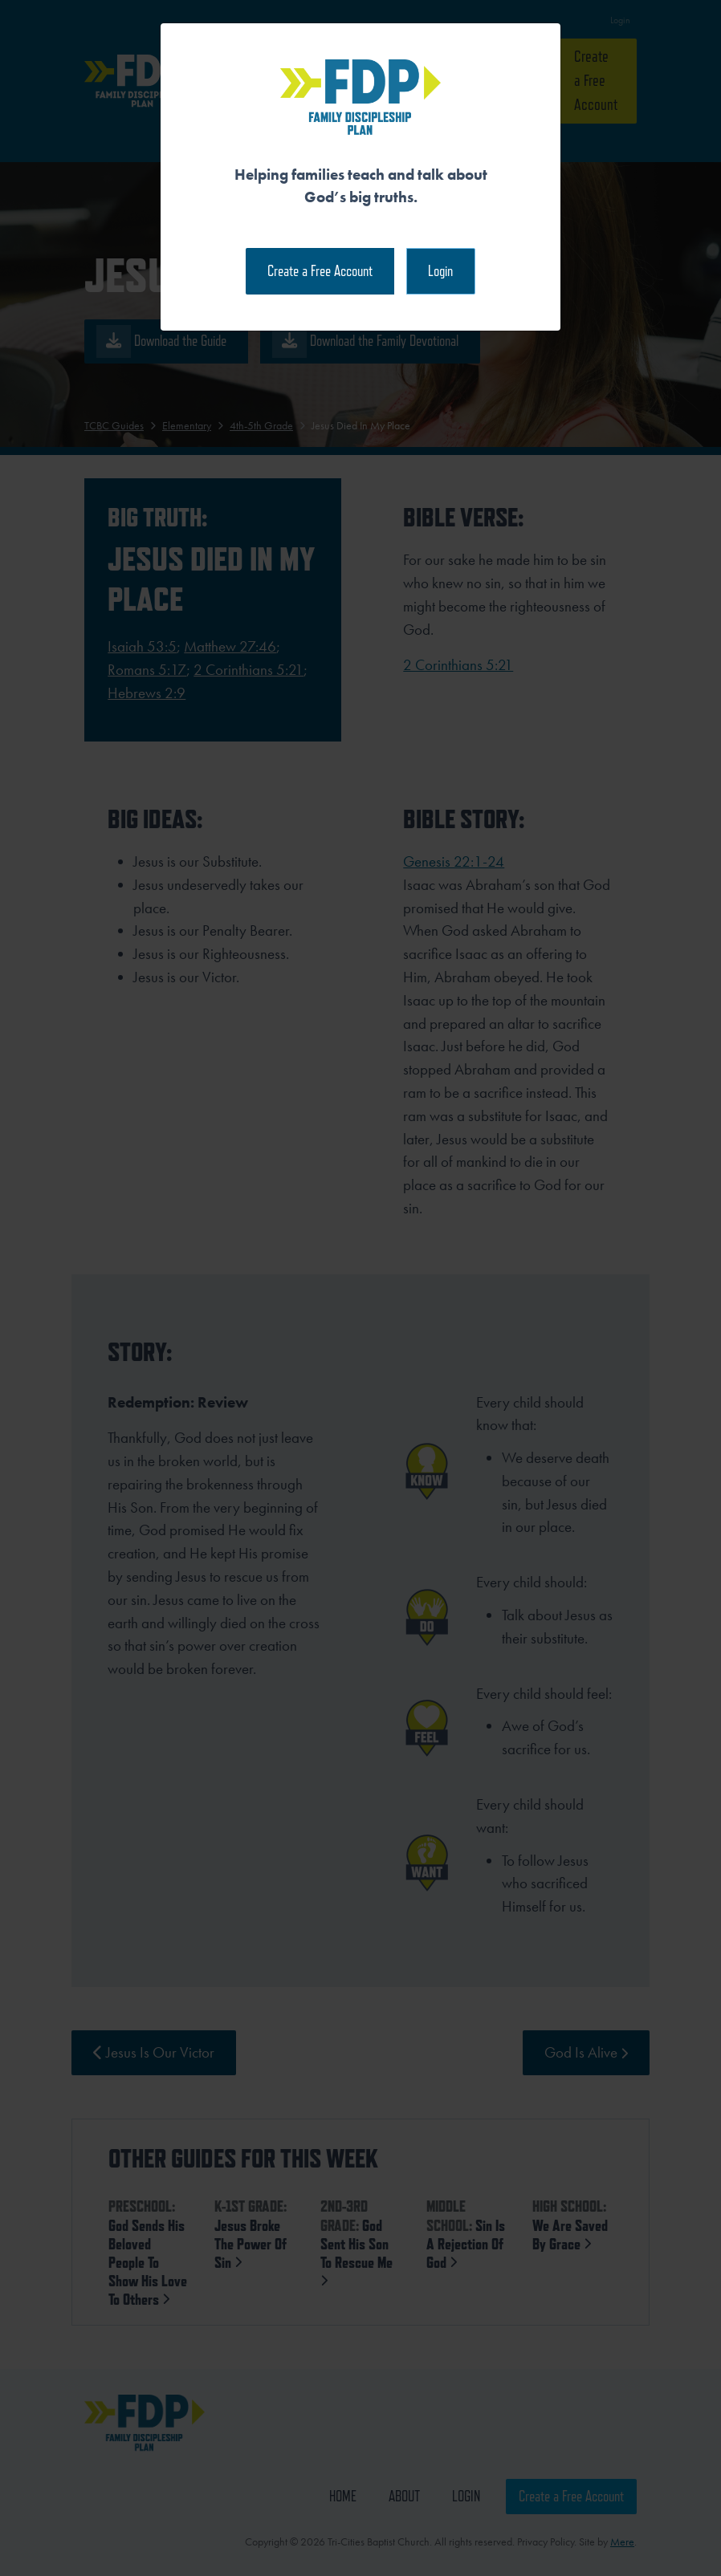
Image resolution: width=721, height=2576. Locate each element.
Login (440, 270)
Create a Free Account (320, 270)
